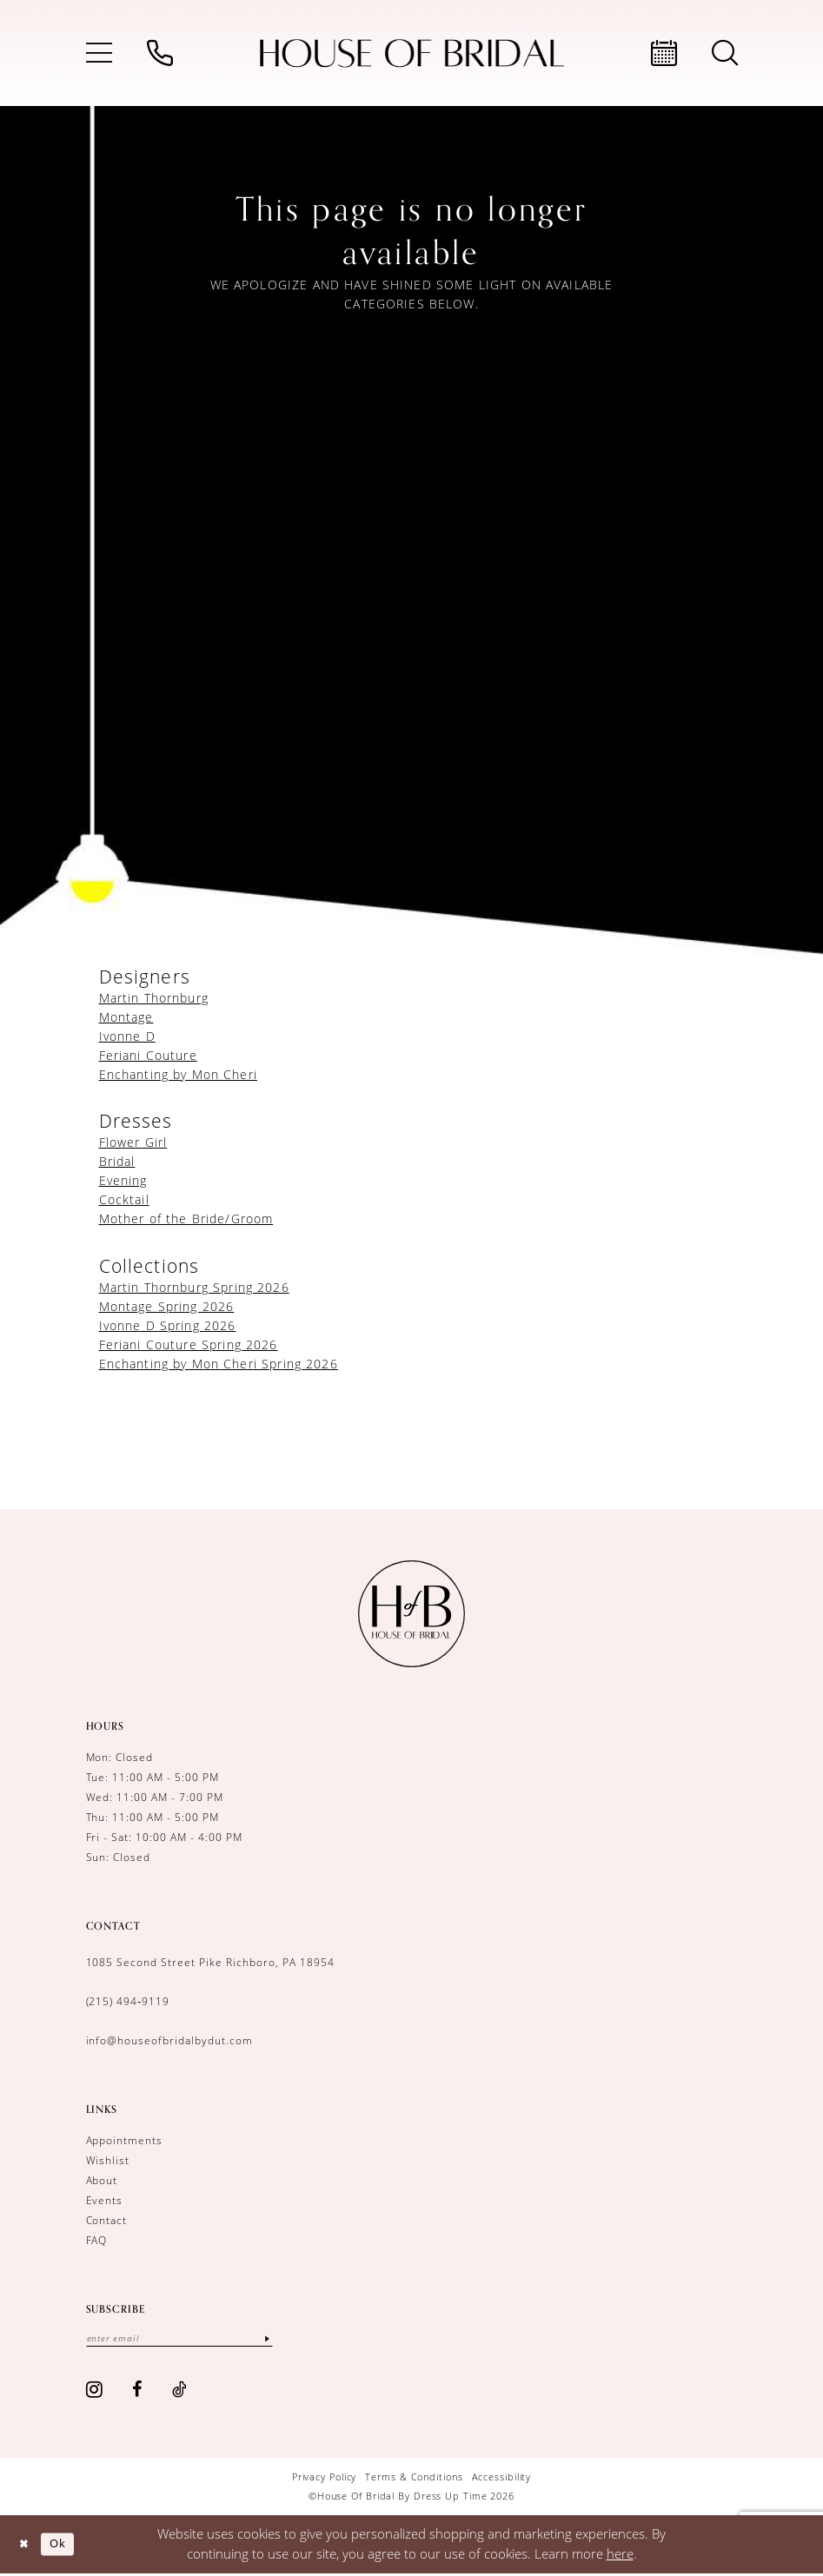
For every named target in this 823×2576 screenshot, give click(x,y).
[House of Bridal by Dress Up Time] (412, 53)
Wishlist (108, 2160)
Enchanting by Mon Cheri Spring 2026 (218, 1363)
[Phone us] (159, 53)
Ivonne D (127, 1036)
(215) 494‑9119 (128, 2001)
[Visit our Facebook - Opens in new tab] (137, 2391)
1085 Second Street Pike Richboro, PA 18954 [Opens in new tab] (210, 1962)
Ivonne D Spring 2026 (167, 1325)
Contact (107, 2220)
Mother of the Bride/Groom (186, 1218)
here (620, 2555)
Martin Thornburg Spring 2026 (194, 1287)
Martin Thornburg (154, 998)
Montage (126, 1017)
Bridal (117, 1161)
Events (104, 2200)
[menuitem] (99, 53)
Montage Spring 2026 (167, 1306)
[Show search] (724, 53)
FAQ (97, 2240)
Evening (123, 1180)
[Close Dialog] (25, 2546)
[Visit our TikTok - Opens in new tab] (180, 2391)
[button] (99, 53)
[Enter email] (190, 2339)
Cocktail (124, 1199)
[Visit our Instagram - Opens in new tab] (94, 2391)
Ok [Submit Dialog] (63, 2544)
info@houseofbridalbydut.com (169, 2040)
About (102, 2180)
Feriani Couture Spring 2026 (188, 1344)
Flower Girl (133, 1142)
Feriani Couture (148, 1055)
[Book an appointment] (664, 53)
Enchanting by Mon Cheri (178, 1074)
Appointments (124, 2140)
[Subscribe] (288, 2339)
